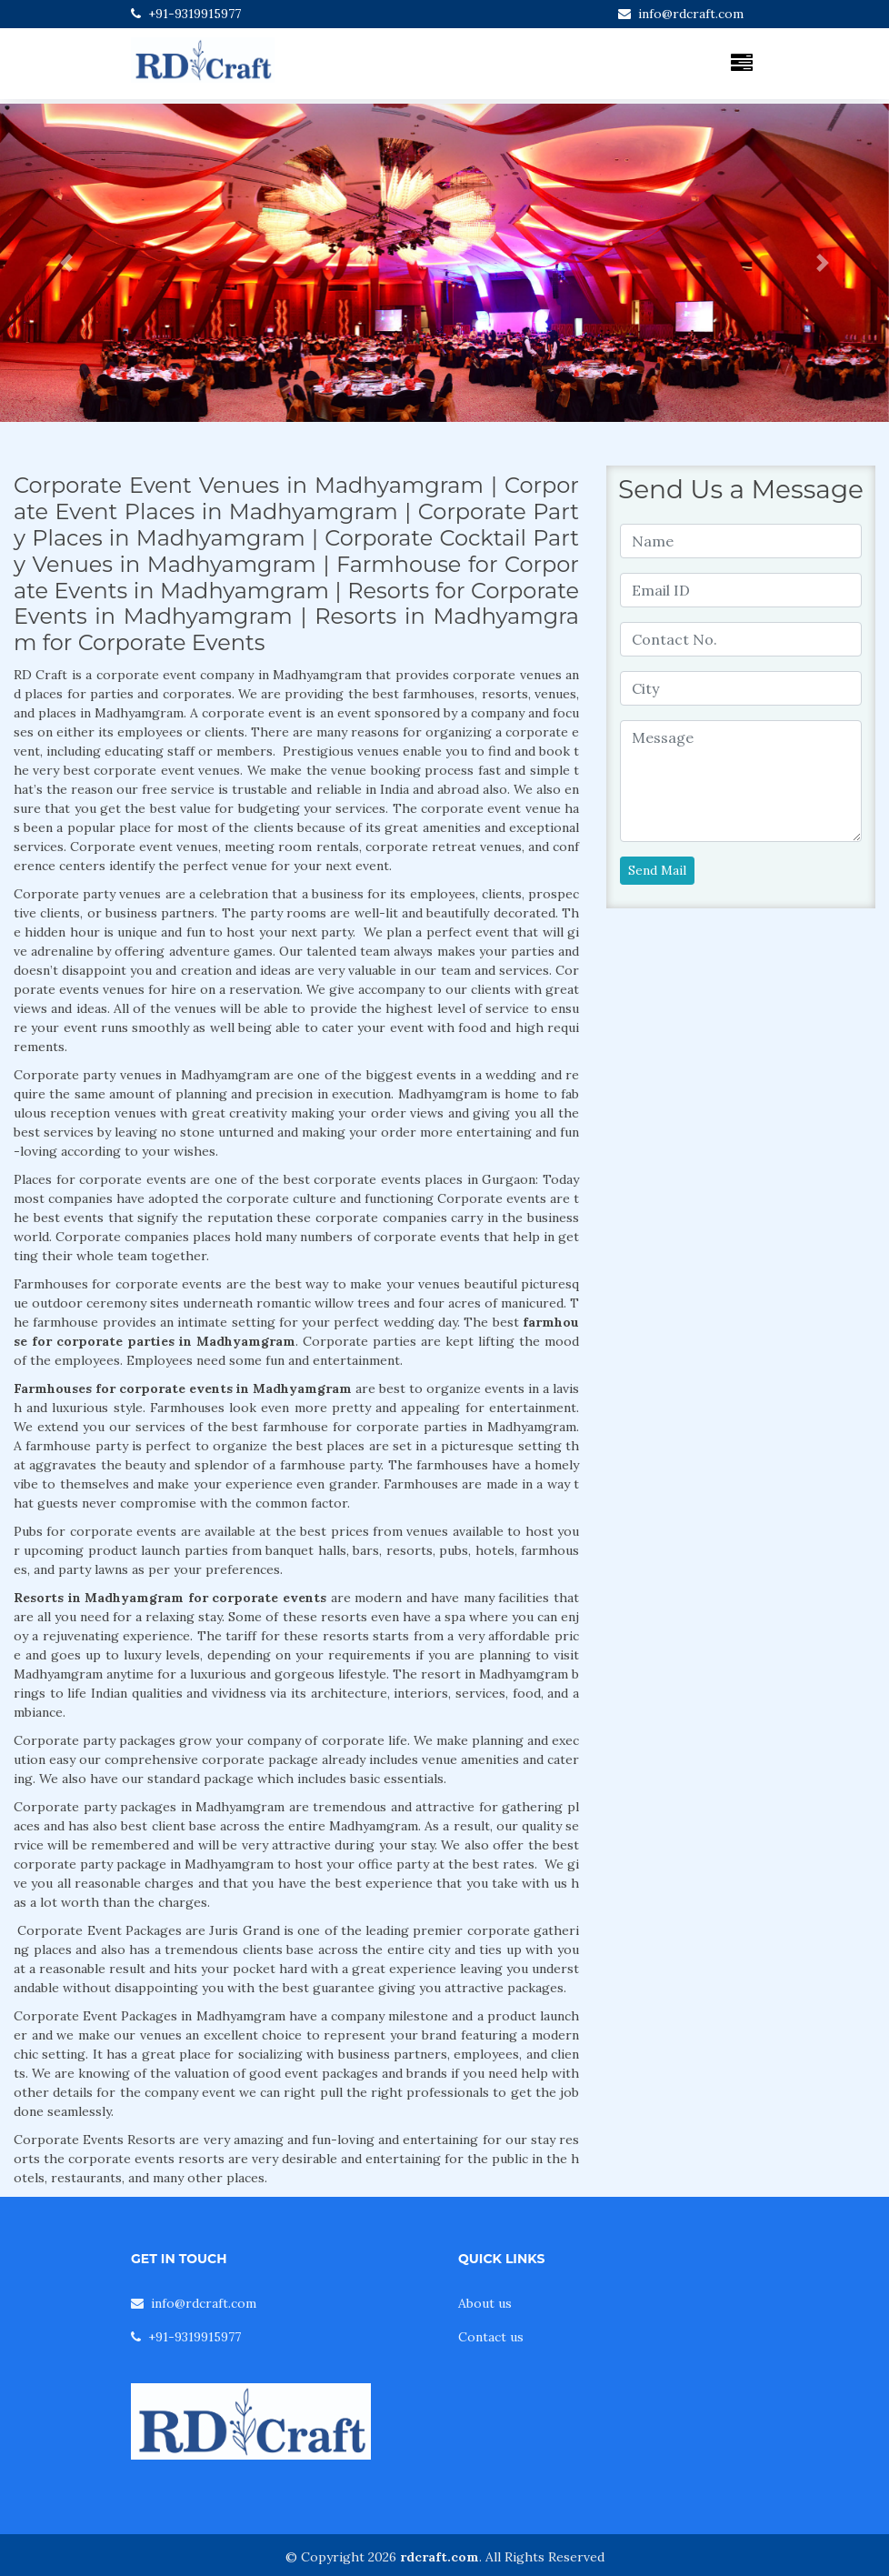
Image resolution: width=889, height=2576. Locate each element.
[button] (67, 263)
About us (485, 2303)
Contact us (491, 2337)
